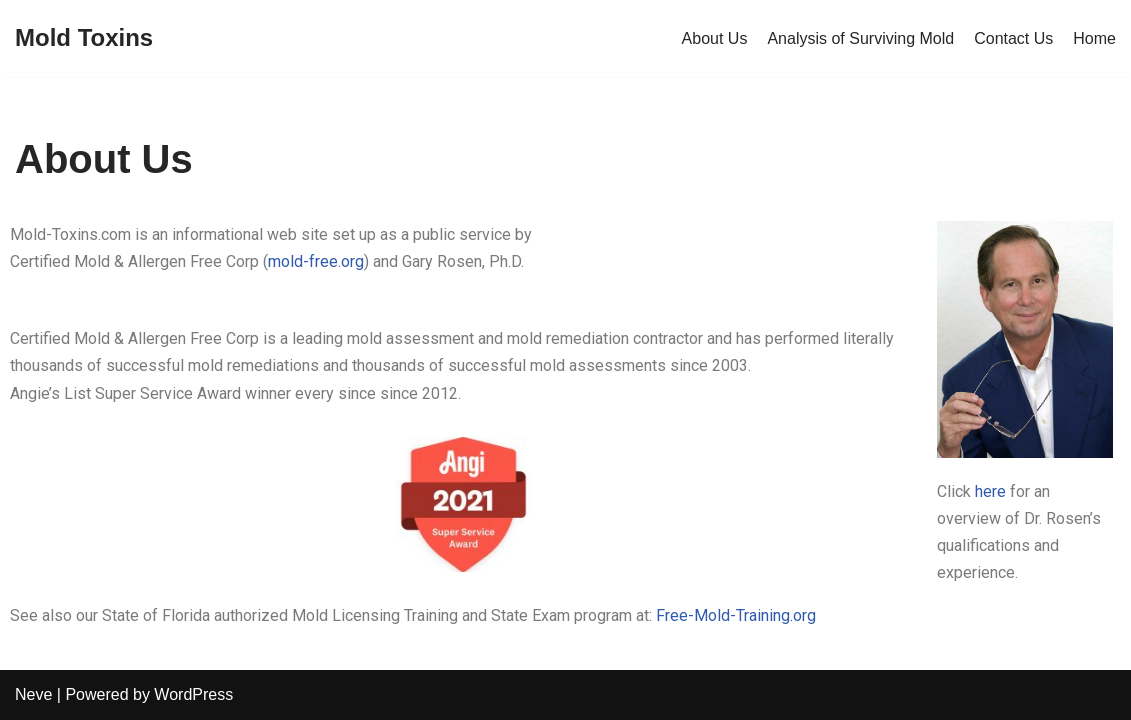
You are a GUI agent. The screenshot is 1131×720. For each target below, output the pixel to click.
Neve (33, 694)
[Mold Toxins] (84, 38)
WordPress (193, 694)
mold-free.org (316, 261)
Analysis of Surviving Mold (860, 38)
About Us (715, 38)
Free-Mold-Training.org (736, 615)
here (990, 491)
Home (1094, 38)
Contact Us (1013, 38)
